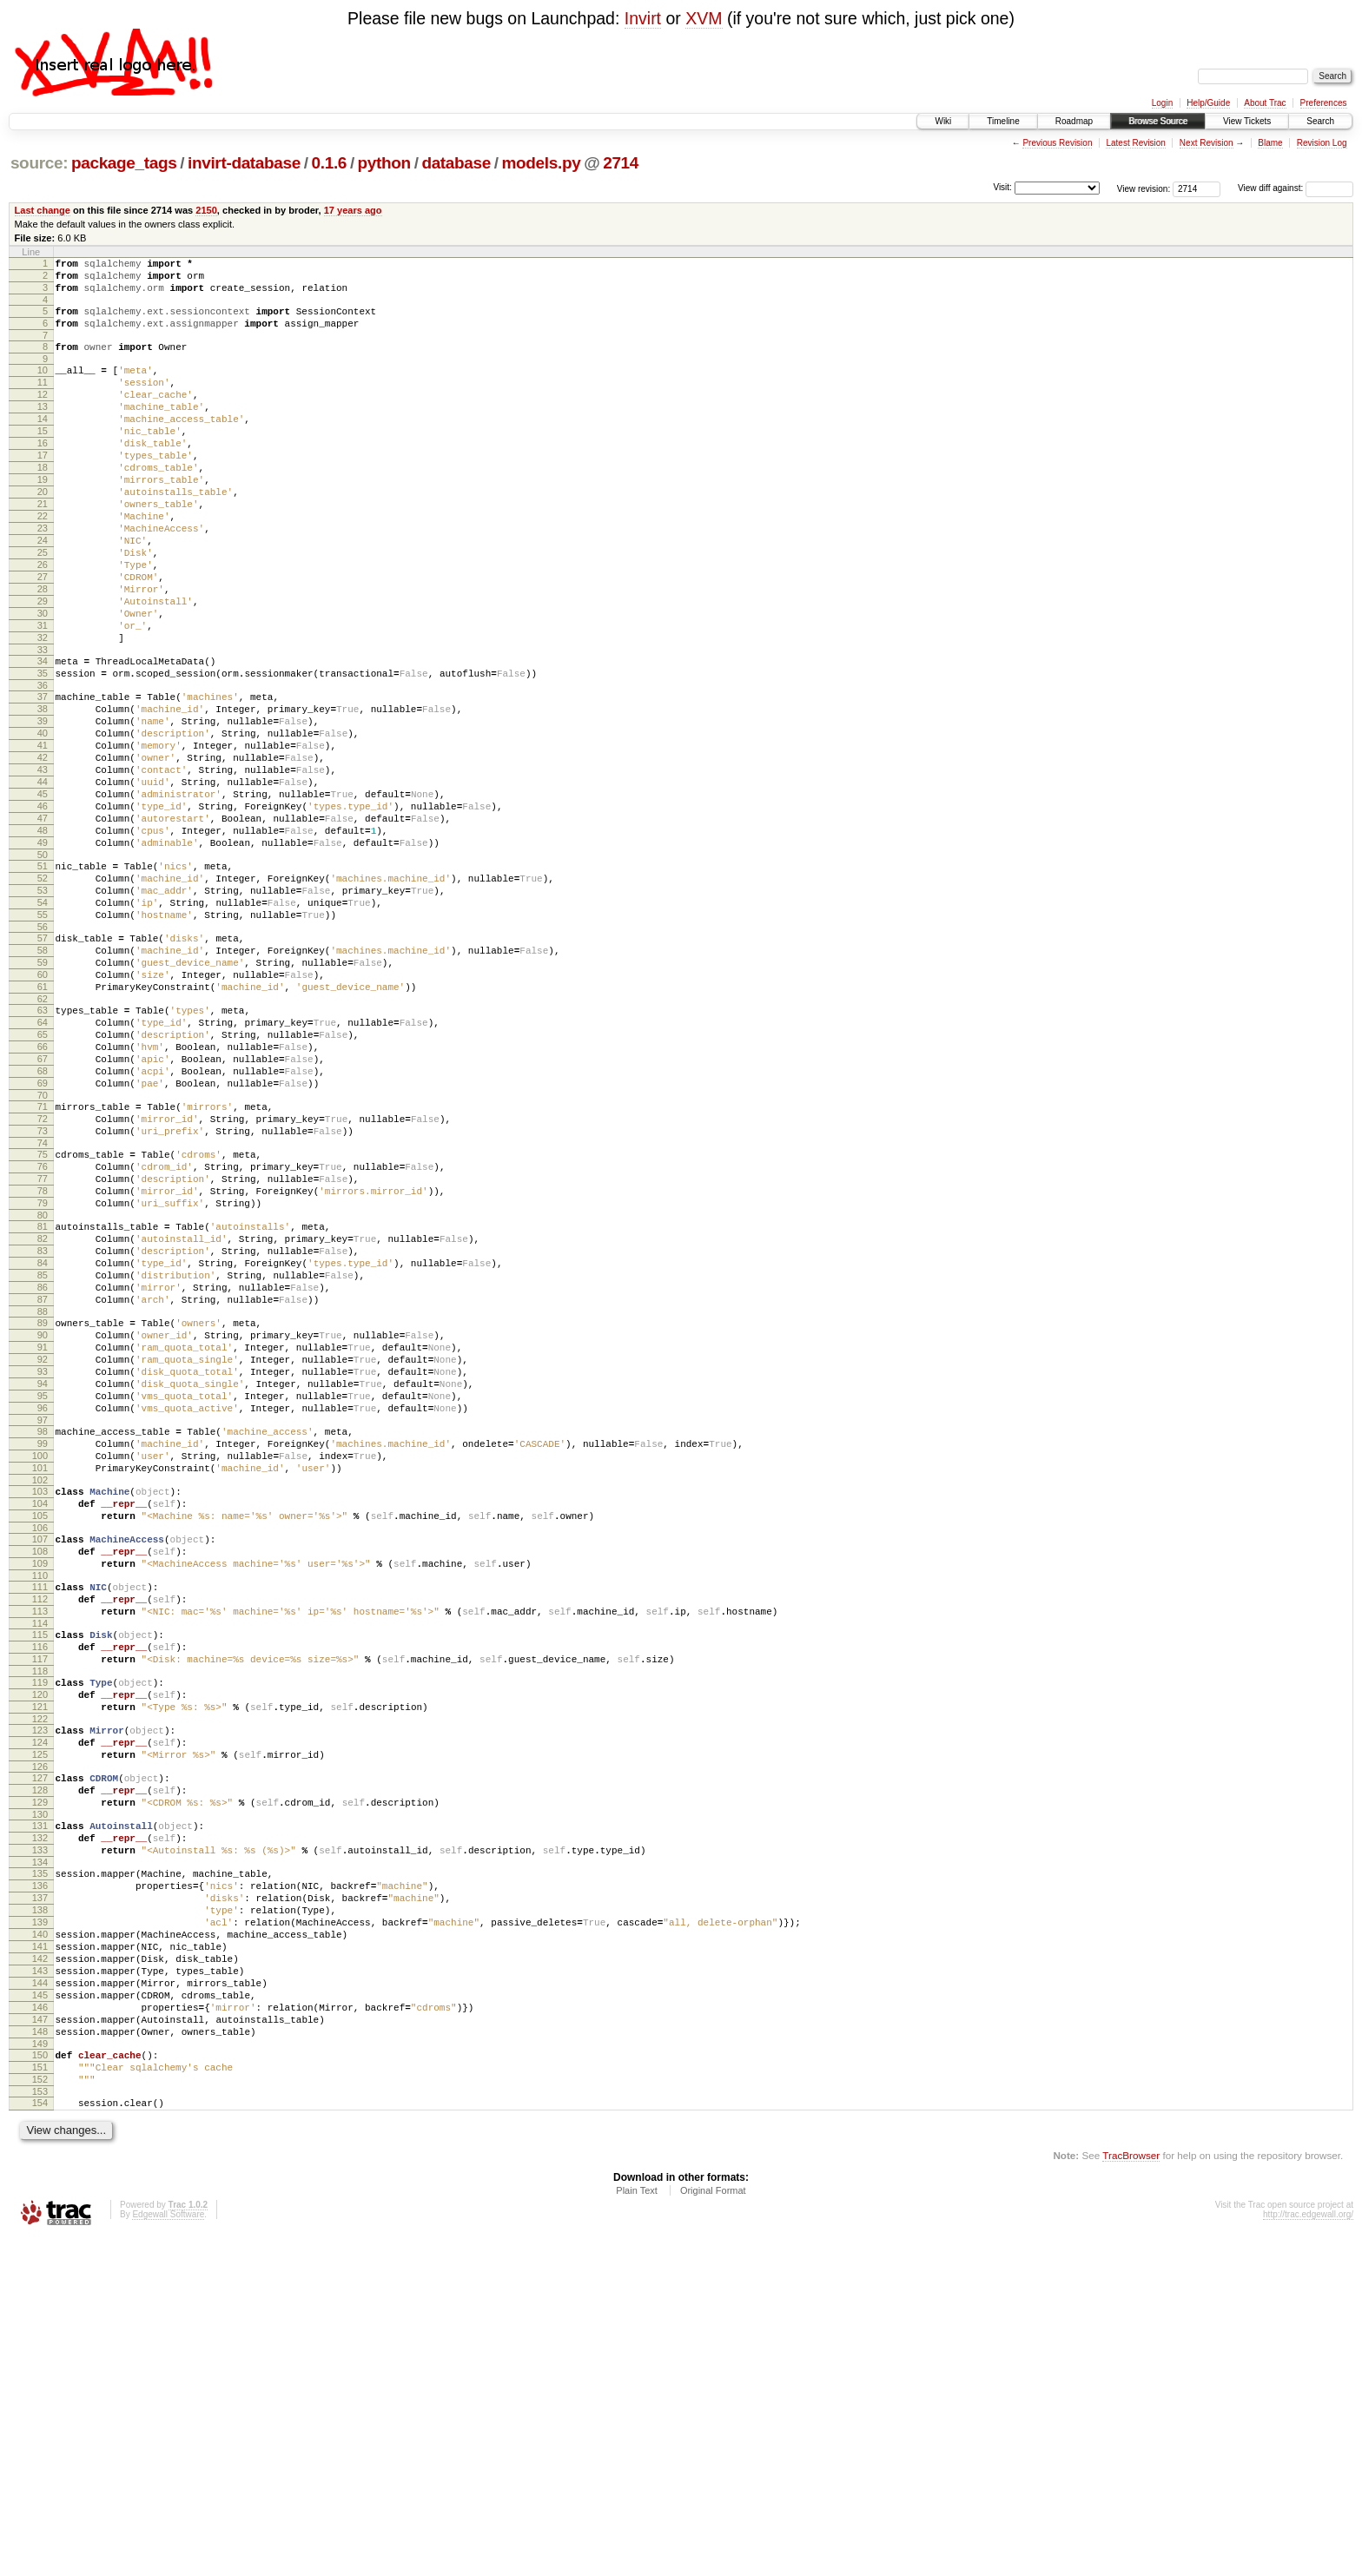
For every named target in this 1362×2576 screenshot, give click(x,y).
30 (42, 681)
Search (1320, 121)
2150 (206, 210)
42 (42, 851)
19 (42, 518)
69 (42, 1239)
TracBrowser (1131, 2494)
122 (40, 1987)
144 (40, 2298)
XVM (703, 18)
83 (42, 1435)
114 (40, 1876)
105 (40, 1750)
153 (40, 2427)
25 (42, 607)
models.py (541, 163)
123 (40, 1998)
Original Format (713, 2529)
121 (40, 1972)
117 (40, 1917)
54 (42, 1025)
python (384, 163)
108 (40, 1791)
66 (42, 1195)
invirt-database (244, 163)
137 (40, 2195)
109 (40, 1805)
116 (40, 1902)
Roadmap (1074, 121)
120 (40, 1957)
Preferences (1323, 103)
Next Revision (1206, 143)
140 (40, 2239)
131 (40, 2109)
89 (42, 1521)
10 (42, 385)
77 (42, 1350)
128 (40, 2069)
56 (42, 1054)
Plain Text (637, 2529)
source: (39, 163)
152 (40, 2413)
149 (40, 2372)
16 (42, 474)
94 (42, 1594)
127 (40, 2054)
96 (42, 1624)
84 (42, 1450)
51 (42, 980)
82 (42, 1421)
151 (40, 2398)
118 (40, 1931)
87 (42, 1494)
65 (42, 1180)
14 (42, 444)
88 (42, 1509)
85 (42, 1465)
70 (42, 1254)
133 (40, 2139)
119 (40, 1943)
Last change (42, 210)
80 (42, 1395)
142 (40, 2268)
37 (42, 777)
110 (40, 1820)
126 (40, 2043)
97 (42, 1639)
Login (1162, 103)
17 (42, 489)
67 (42, 1210)
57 (42, 1065)
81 (42, 1406)
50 (42, 969)
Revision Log (1322, 143)
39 (42, 807)
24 (42, 592)
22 (42, 563)
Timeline (1003, 121)
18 (42, 504)
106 (40, 1765)
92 (42, 1565)
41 (42, 836)
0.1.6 (329, 163)
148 (40, 2357)
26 (42, 622)
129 (40, 2083)
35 (42, 751)
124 (40, 2013)
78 (42, 1365)
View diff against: (1295, 188)
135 (40, 2165)
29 (42, 666)
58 (42, 1080)
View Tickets (1247, 121)
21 (42, 548)
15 (42, 459)
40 (42, 821)
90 (42, 1535)
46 (42, 910)
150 (40, 2383)
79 (42, 1380)
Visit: (1002, 187)
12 (42, 415)
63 (42, 1151)
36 (42, 766)
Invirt (643, 18)
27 (42, 636)
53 (42, 1010)
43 (42, 866)
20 (42, 533)
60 (42, 1110)
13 (42, 430)
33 (42, 725)
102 (40, 1709)
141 (40, 2254)
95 (42, 1609)
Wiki (943, 121)
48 (42, 940)
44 (42, 880)
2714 (620, 163)
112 (40, 1846)
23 (42, 577)
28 (42, 651)
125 (40, 2028)
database (456, 163)
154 (40, 2439)
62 (42, 1139)
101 (40, 1694)
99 (42, 1665)
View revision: (1144, 188)
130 (40, 2098)
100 (40, 1679)
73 (42, 1295)
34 (42, 736)
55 (42, 1039)
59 (42, 1095)
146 (40, 2327)
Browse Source (1157, 121)
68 (42, 1224)
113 (40, 1861)
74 (42, 1310)
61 (42, 1125)
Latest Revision (1135, 143)
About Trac (1265, 103)
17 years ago (353, 210)
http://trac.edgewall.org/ (1308, 2553)
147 (40, 2342)
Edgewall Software (168, 2553)
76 (42, 1336)
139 (40, 2224)
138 (40, 2209)
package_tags (124, 163)
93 (42, 1580)
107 (40, 1776)
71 (42, 1265)
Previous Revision (1057, 143)
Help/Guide (1208, 103)
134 (40, 2154)
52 (42, 995)
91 (42, 1550)
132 (40, 2124)
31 (42, 695)
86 (42, 1480)
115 (40, 1887)
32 (42, 710)
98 (42, 1650)
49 (42, 954)
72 (42, 1280)
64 (42, 1165)
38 (42, 792)
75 (42, 1321)
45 (42, 895)
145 (40, 2313)
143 (40, 2283)
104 (40, 1735)
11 (42, 400)
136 (40, 2180)
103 (40, 1720)
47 (42, 925)
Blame (1270, 143)
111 (40, 1831)
